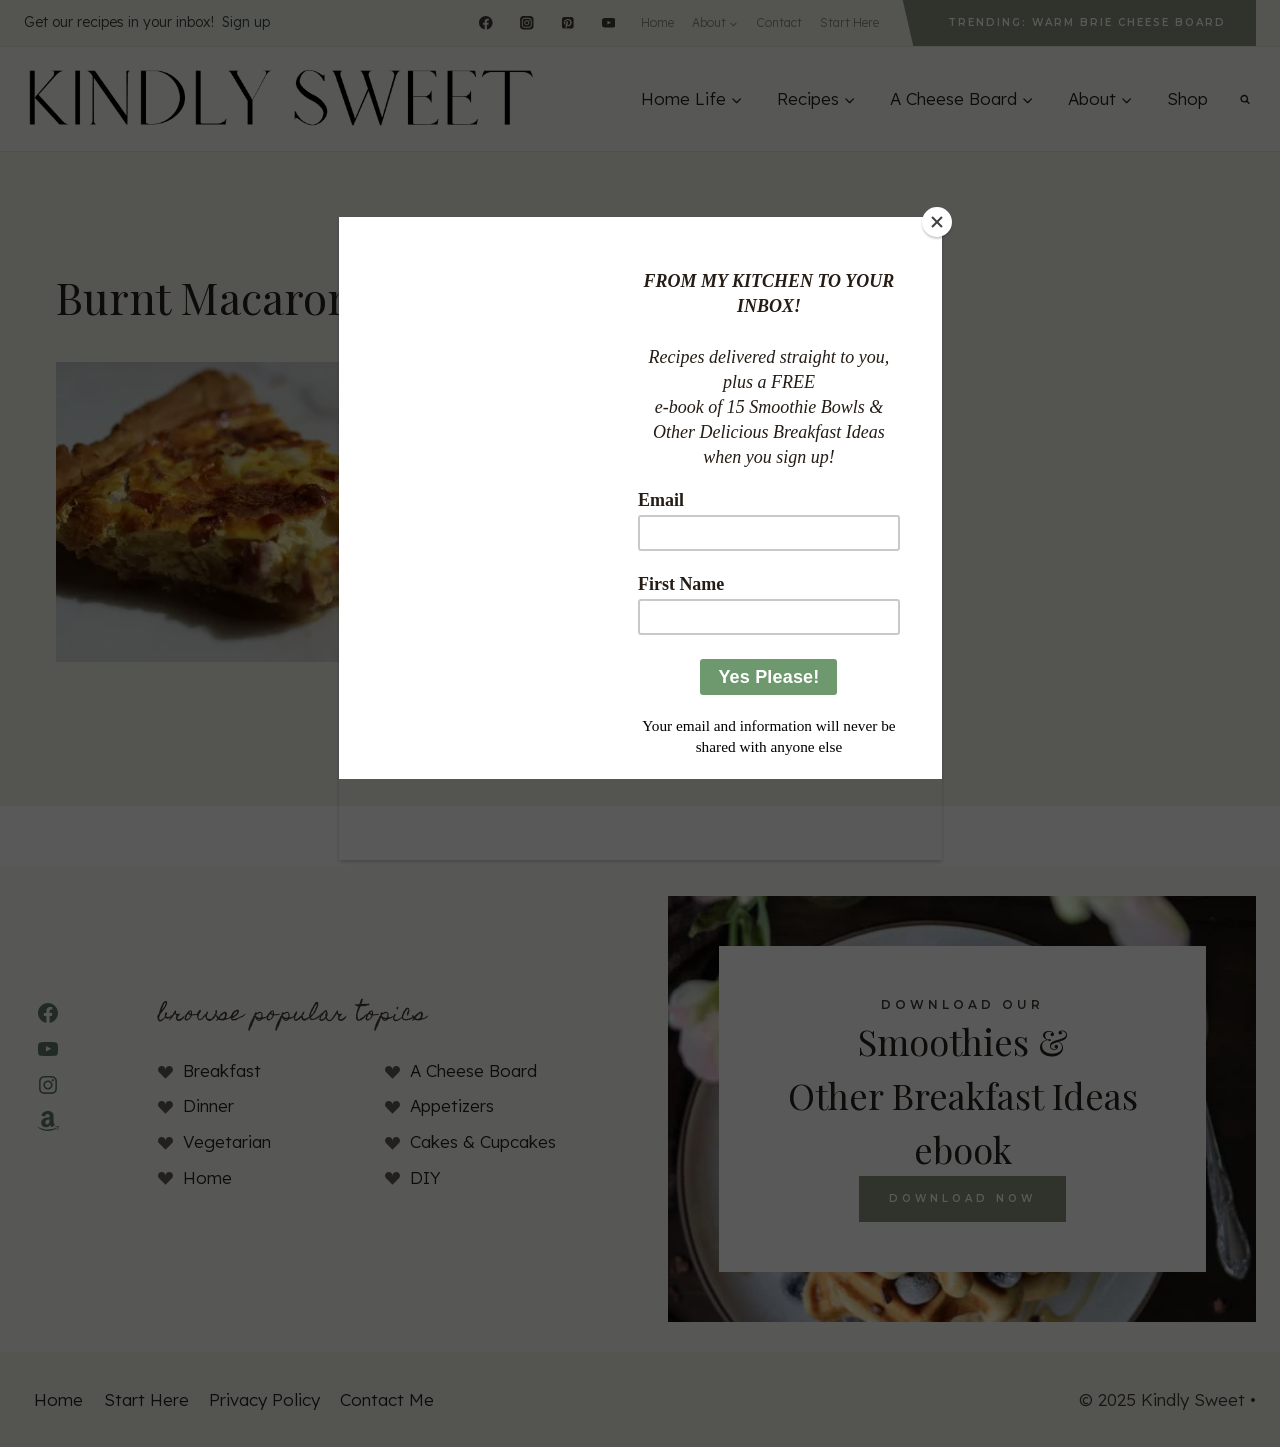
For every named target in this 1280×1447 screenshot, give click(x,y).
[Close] (937, 222)
